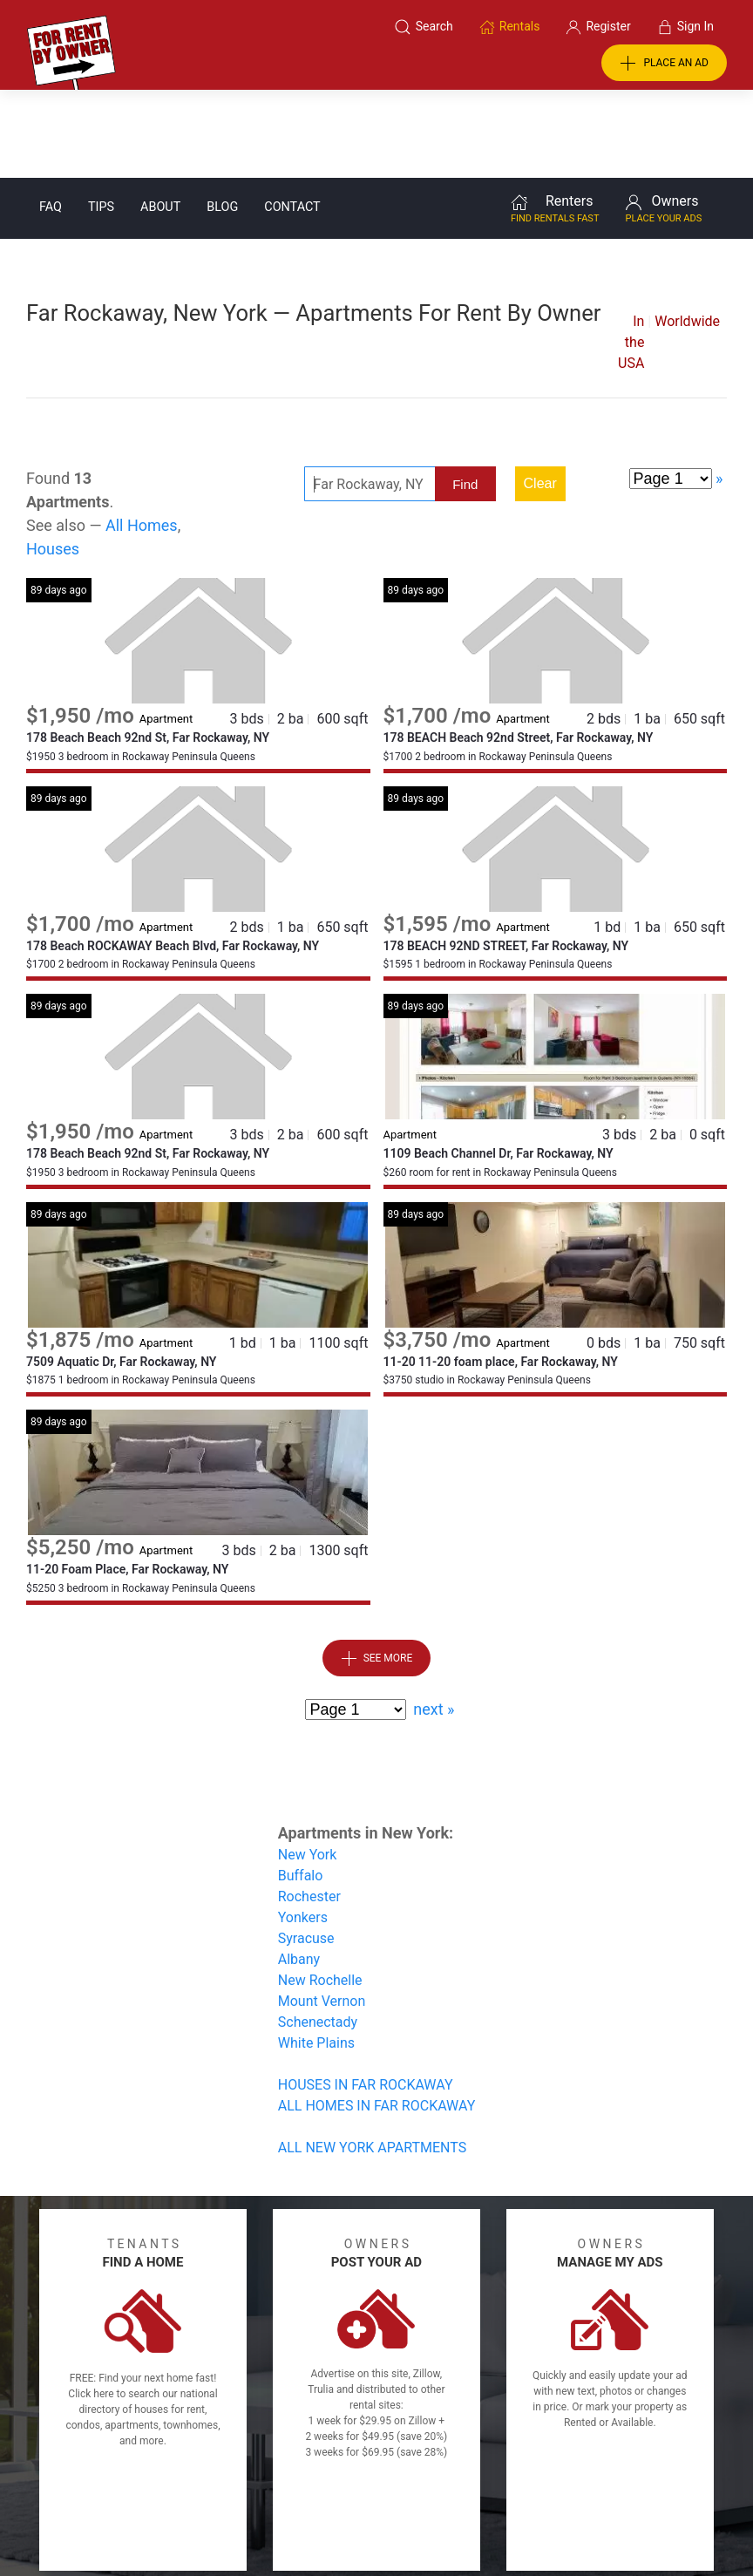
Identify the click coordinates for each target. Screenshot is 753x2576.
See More (377, 1571)
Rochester (309, 1808)
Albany (299, 1871)
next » (433, 1621)
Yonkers (303, 1829)
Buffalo (300, 1787)
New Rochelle (320, 1892)
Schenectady (317, 1934)
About (160, 119)
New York (307, 1766)
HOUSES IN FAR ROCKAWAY (365, 1996)
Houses (52, 461)
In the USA (631, 254)
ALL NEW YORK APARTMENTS (372, 2059)
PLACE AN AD (664, 63)
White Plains (316, 1955)
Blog (222, 119)
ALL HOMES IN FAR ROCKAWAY (377, 2017)
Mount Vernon (322, 1913)
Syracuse (306, 1850)
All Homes (141, 437)
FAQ (50, 119)
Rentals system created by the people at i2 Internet (557, 2518)
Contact (292, 119)
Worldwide (687, 233)
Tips (101, 119)
